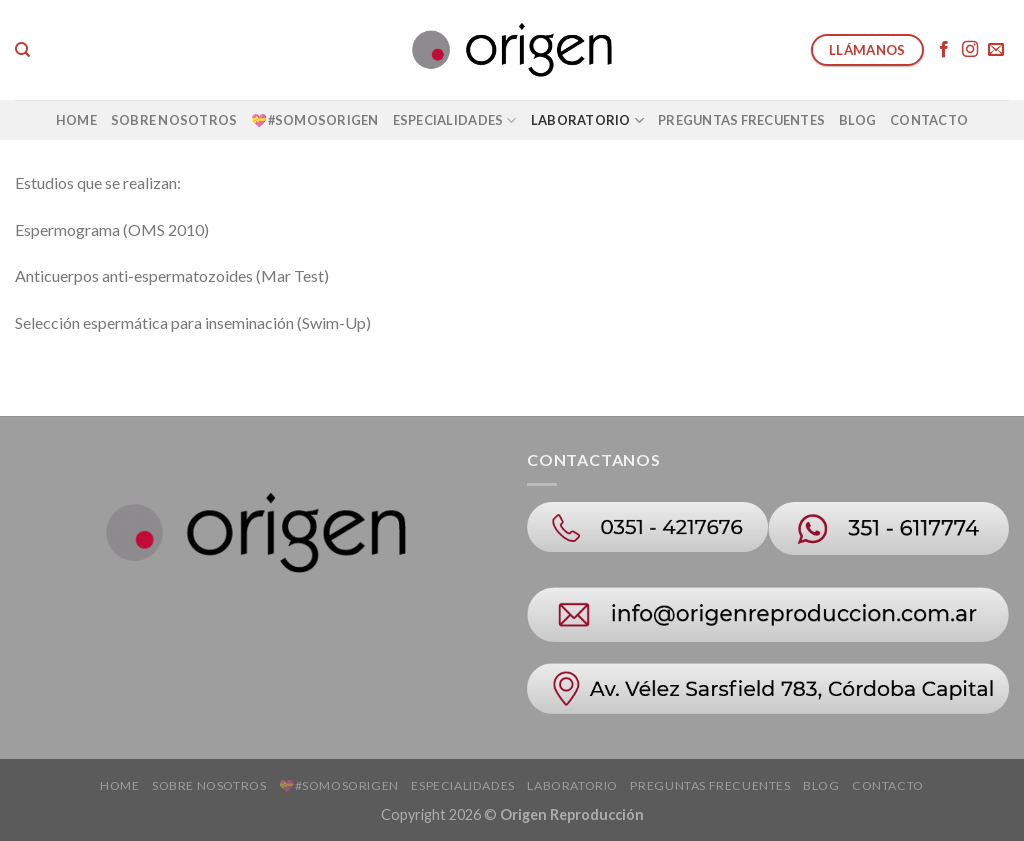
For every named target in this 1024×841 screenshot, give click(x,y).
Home (76, 120)
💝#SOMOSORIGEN (314, 120)
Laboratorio (587, 120)
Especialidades (455, 120)
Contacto (929, 120)
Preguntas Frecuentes (741, 120)
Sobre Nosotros (174, 120)
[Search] (22, 50)
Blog (857, 120)
